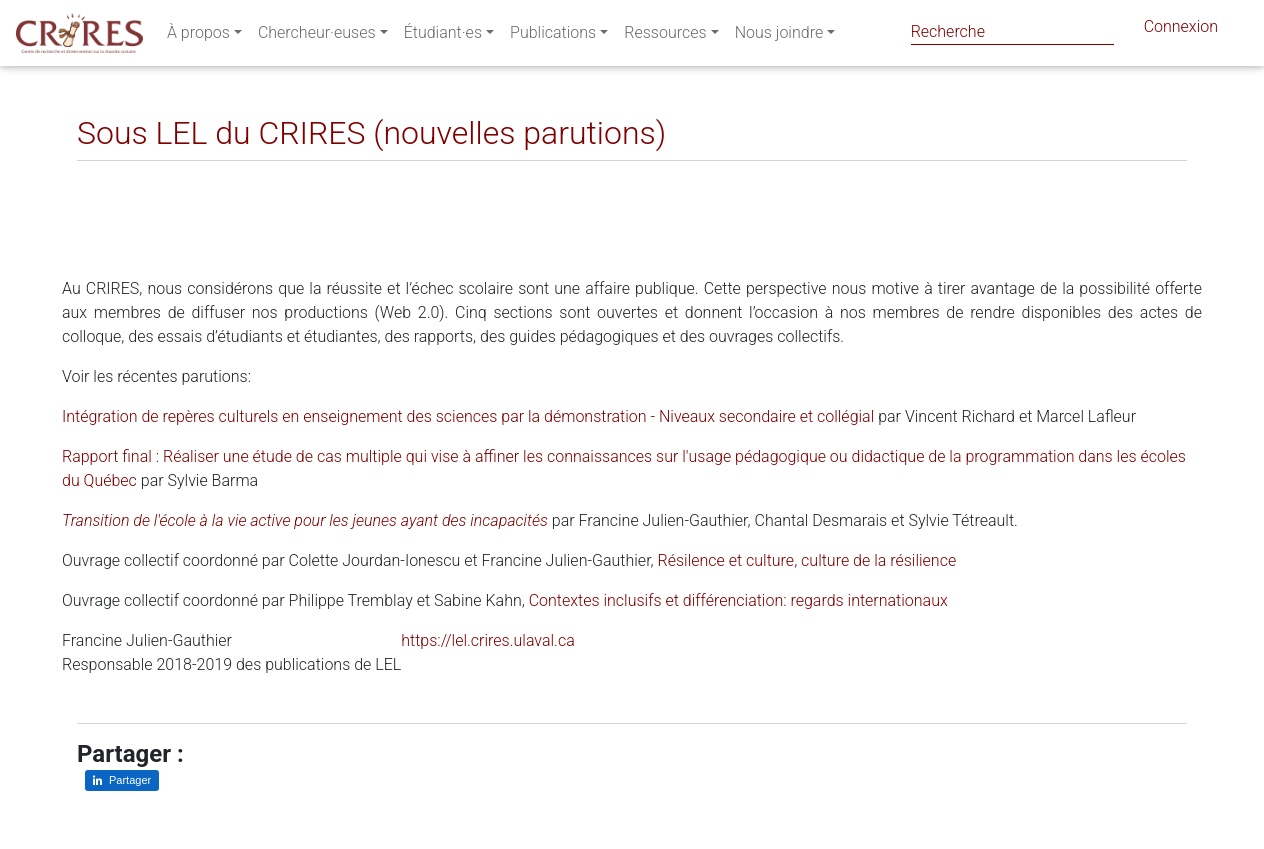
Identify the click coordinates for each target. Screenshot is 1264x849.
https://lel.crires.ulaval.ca (488, 640)
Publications (553, 36)
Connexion (1181, 30)
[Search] (1012, 31)
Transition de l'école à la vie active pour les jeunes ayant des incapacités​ (305, 520)
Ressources (665, 36)
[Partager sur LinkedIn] (106, 176)
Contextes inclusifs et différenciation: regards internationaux (738, 600)
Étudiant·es (443, 36)
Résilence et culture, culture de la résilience (807, 560)
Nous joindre (779, 36)
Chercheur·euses (317, 36)
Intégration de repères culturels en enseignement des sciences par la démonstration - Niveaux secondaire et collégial (468, 416)
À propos (198, 36)
